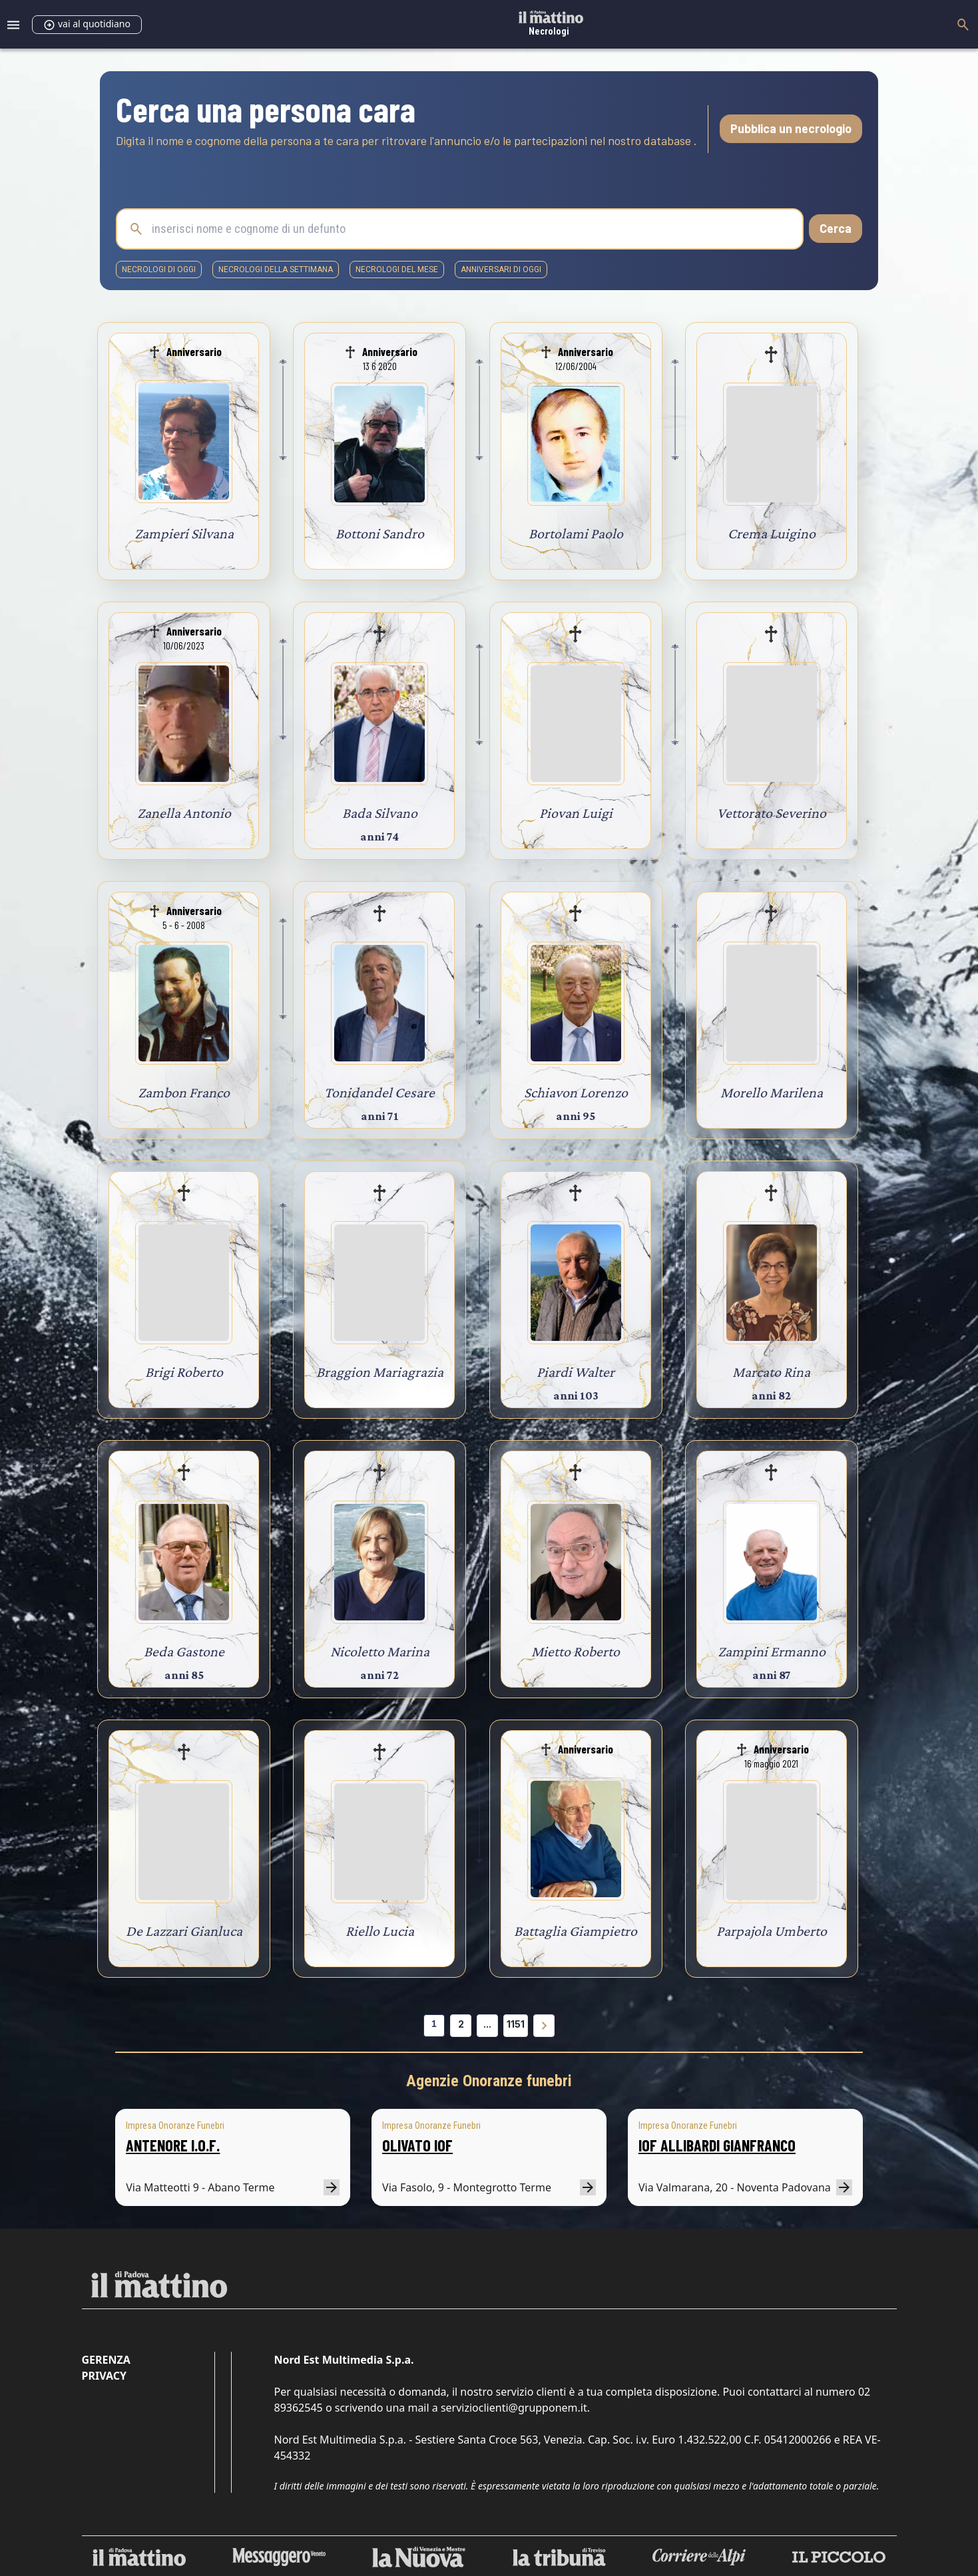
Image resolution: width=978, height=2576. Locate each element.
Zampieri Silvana (184, 533)
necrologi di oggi (159, 269)
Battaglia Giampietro (575, 1931)
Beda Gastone (184, 1651)
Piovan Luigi (575, 813)
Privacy (104, 2375)
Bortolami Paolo (576, 533)
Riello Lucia (380, 1931)
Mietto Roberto (575, 1651)
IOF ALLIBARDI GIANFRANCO (717, 2145)
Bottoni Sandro (380, 533)
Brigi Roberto (184, 1372)
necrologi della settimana (275, 269)
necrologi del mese (397, 269)
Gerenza (106, 2359)
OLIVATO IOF (417, 2145)
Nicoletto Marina (379, 1651)
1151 (516, 2024)
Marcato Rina (771, 1372)
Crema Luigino (772, 533)
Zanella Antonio (184, 813)
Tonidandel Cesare (379, 1092)
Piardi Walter (575, 1372)
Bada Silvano (379, 813)
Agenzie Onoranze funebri (489, 2081)
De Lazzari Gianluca (184, 1931)
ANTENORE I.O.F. (173, 2145)
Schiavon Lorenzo (576, 1092)
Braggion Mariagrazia (379, 1372)
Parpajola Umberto (771, 1931)
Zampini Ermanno (772, 1651)
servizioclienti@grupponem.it (514, 2407)
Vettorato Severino (771, 813)
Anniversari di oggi (501, 269)
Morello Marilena (771, 1092)
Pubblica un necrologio (791, 128)
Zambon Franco (184, 1092)
